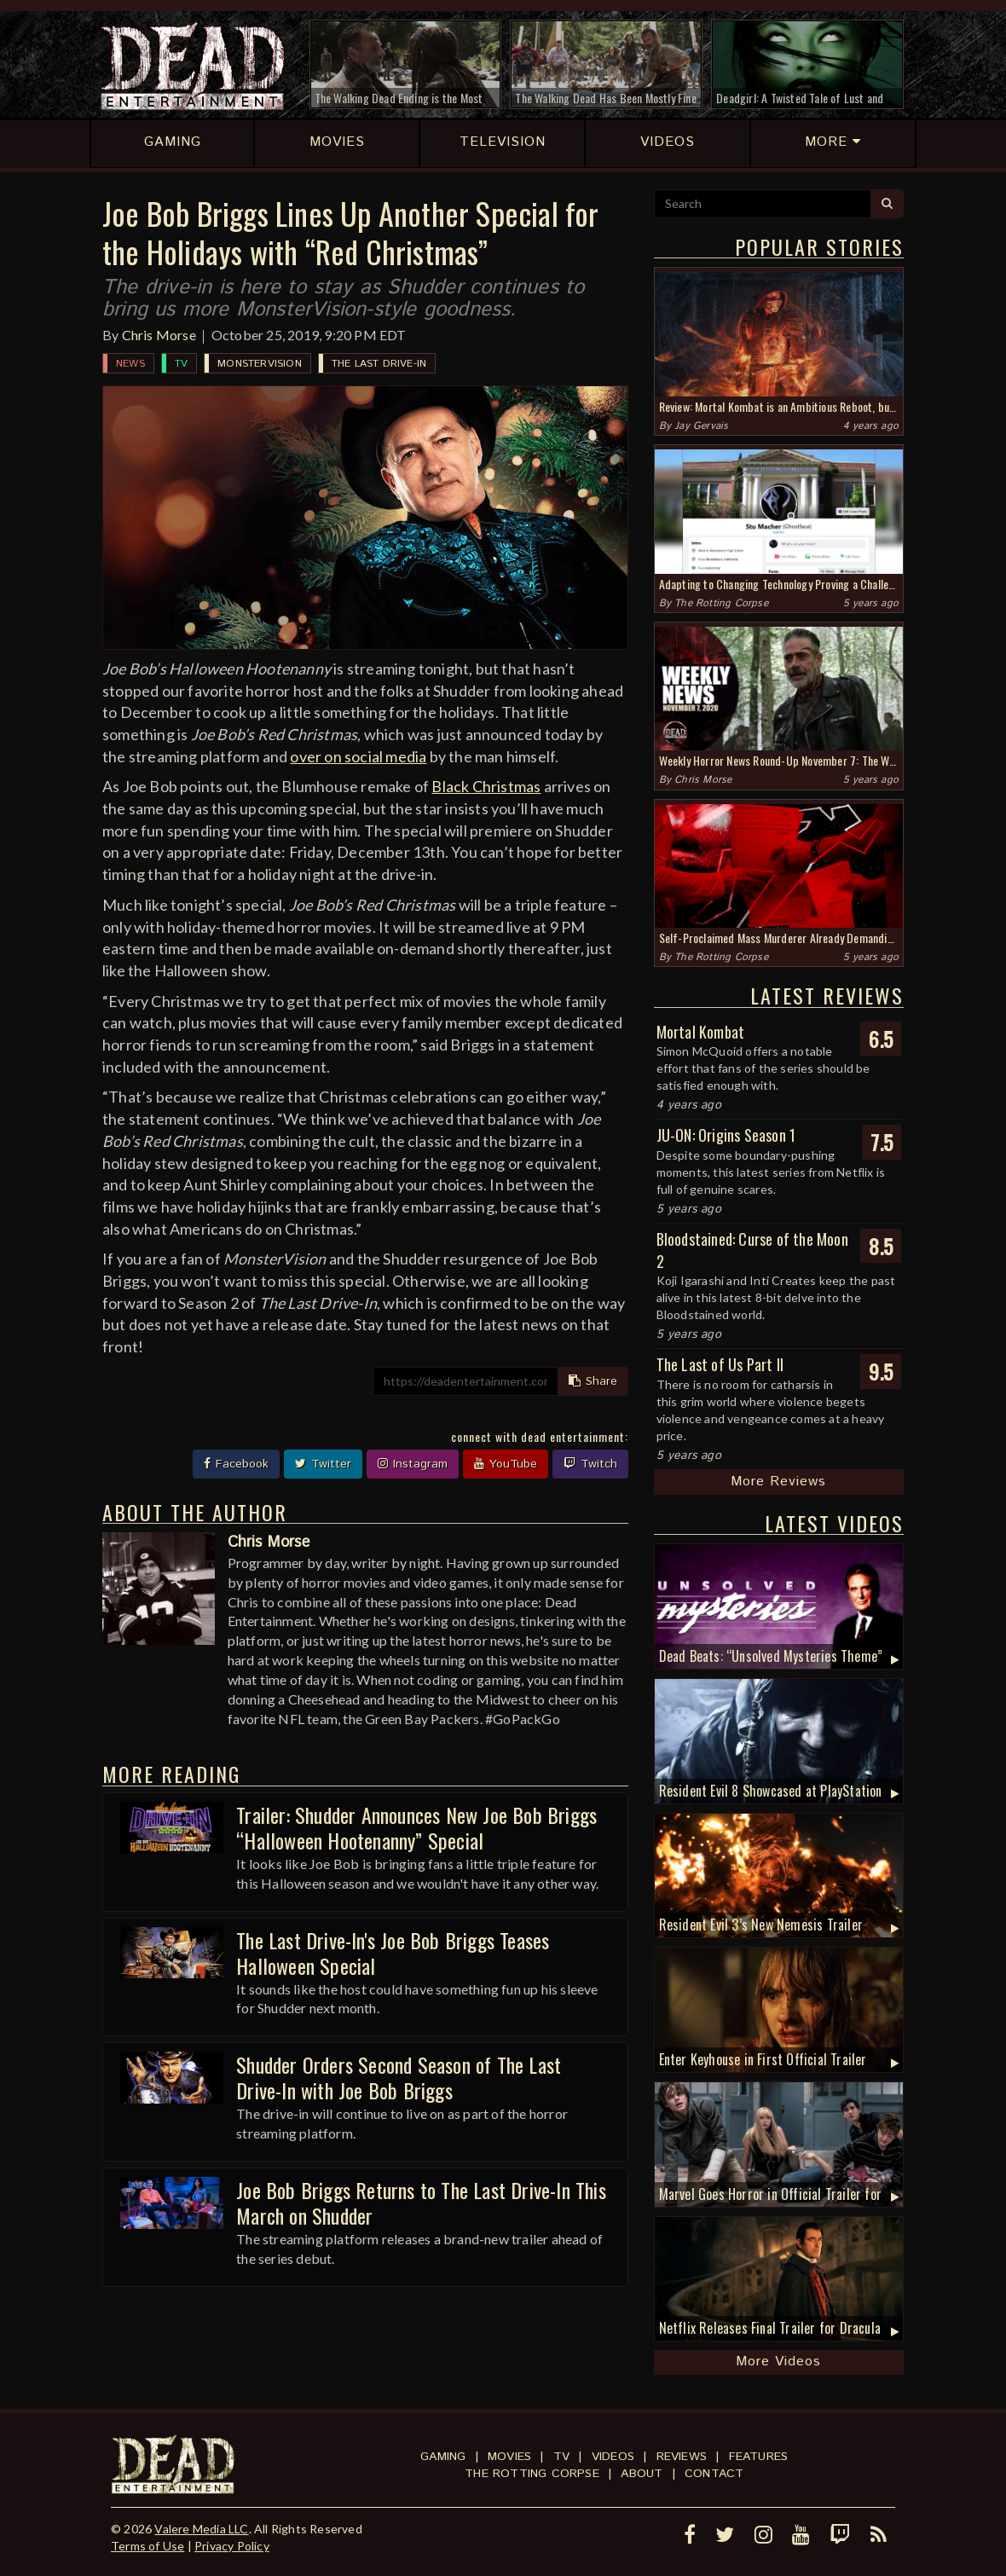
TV (181, 363)
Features (759, 2456)
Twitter (323, 1464)
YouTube (505, 1464)
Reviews (681, 2456)
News (130, 363)
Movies (509, 2456)
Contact (714, 2473)
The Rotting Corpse (721, 603)
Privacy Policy (231, 2545)
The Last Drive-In (379, 363)
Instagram (413, 1464)
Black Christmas (486, 786)
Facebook (236, 1464)
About (641, 2473)
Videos (613, 2456)
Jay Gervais (701, 426)
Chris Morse (159, 335)
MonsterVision (259, 363)
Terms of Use (147, 2545)
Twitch (590, 1464)
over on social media (358, 756)
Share (593, 1381)
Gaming (442, 2456)
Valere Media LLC (201, 2528)
